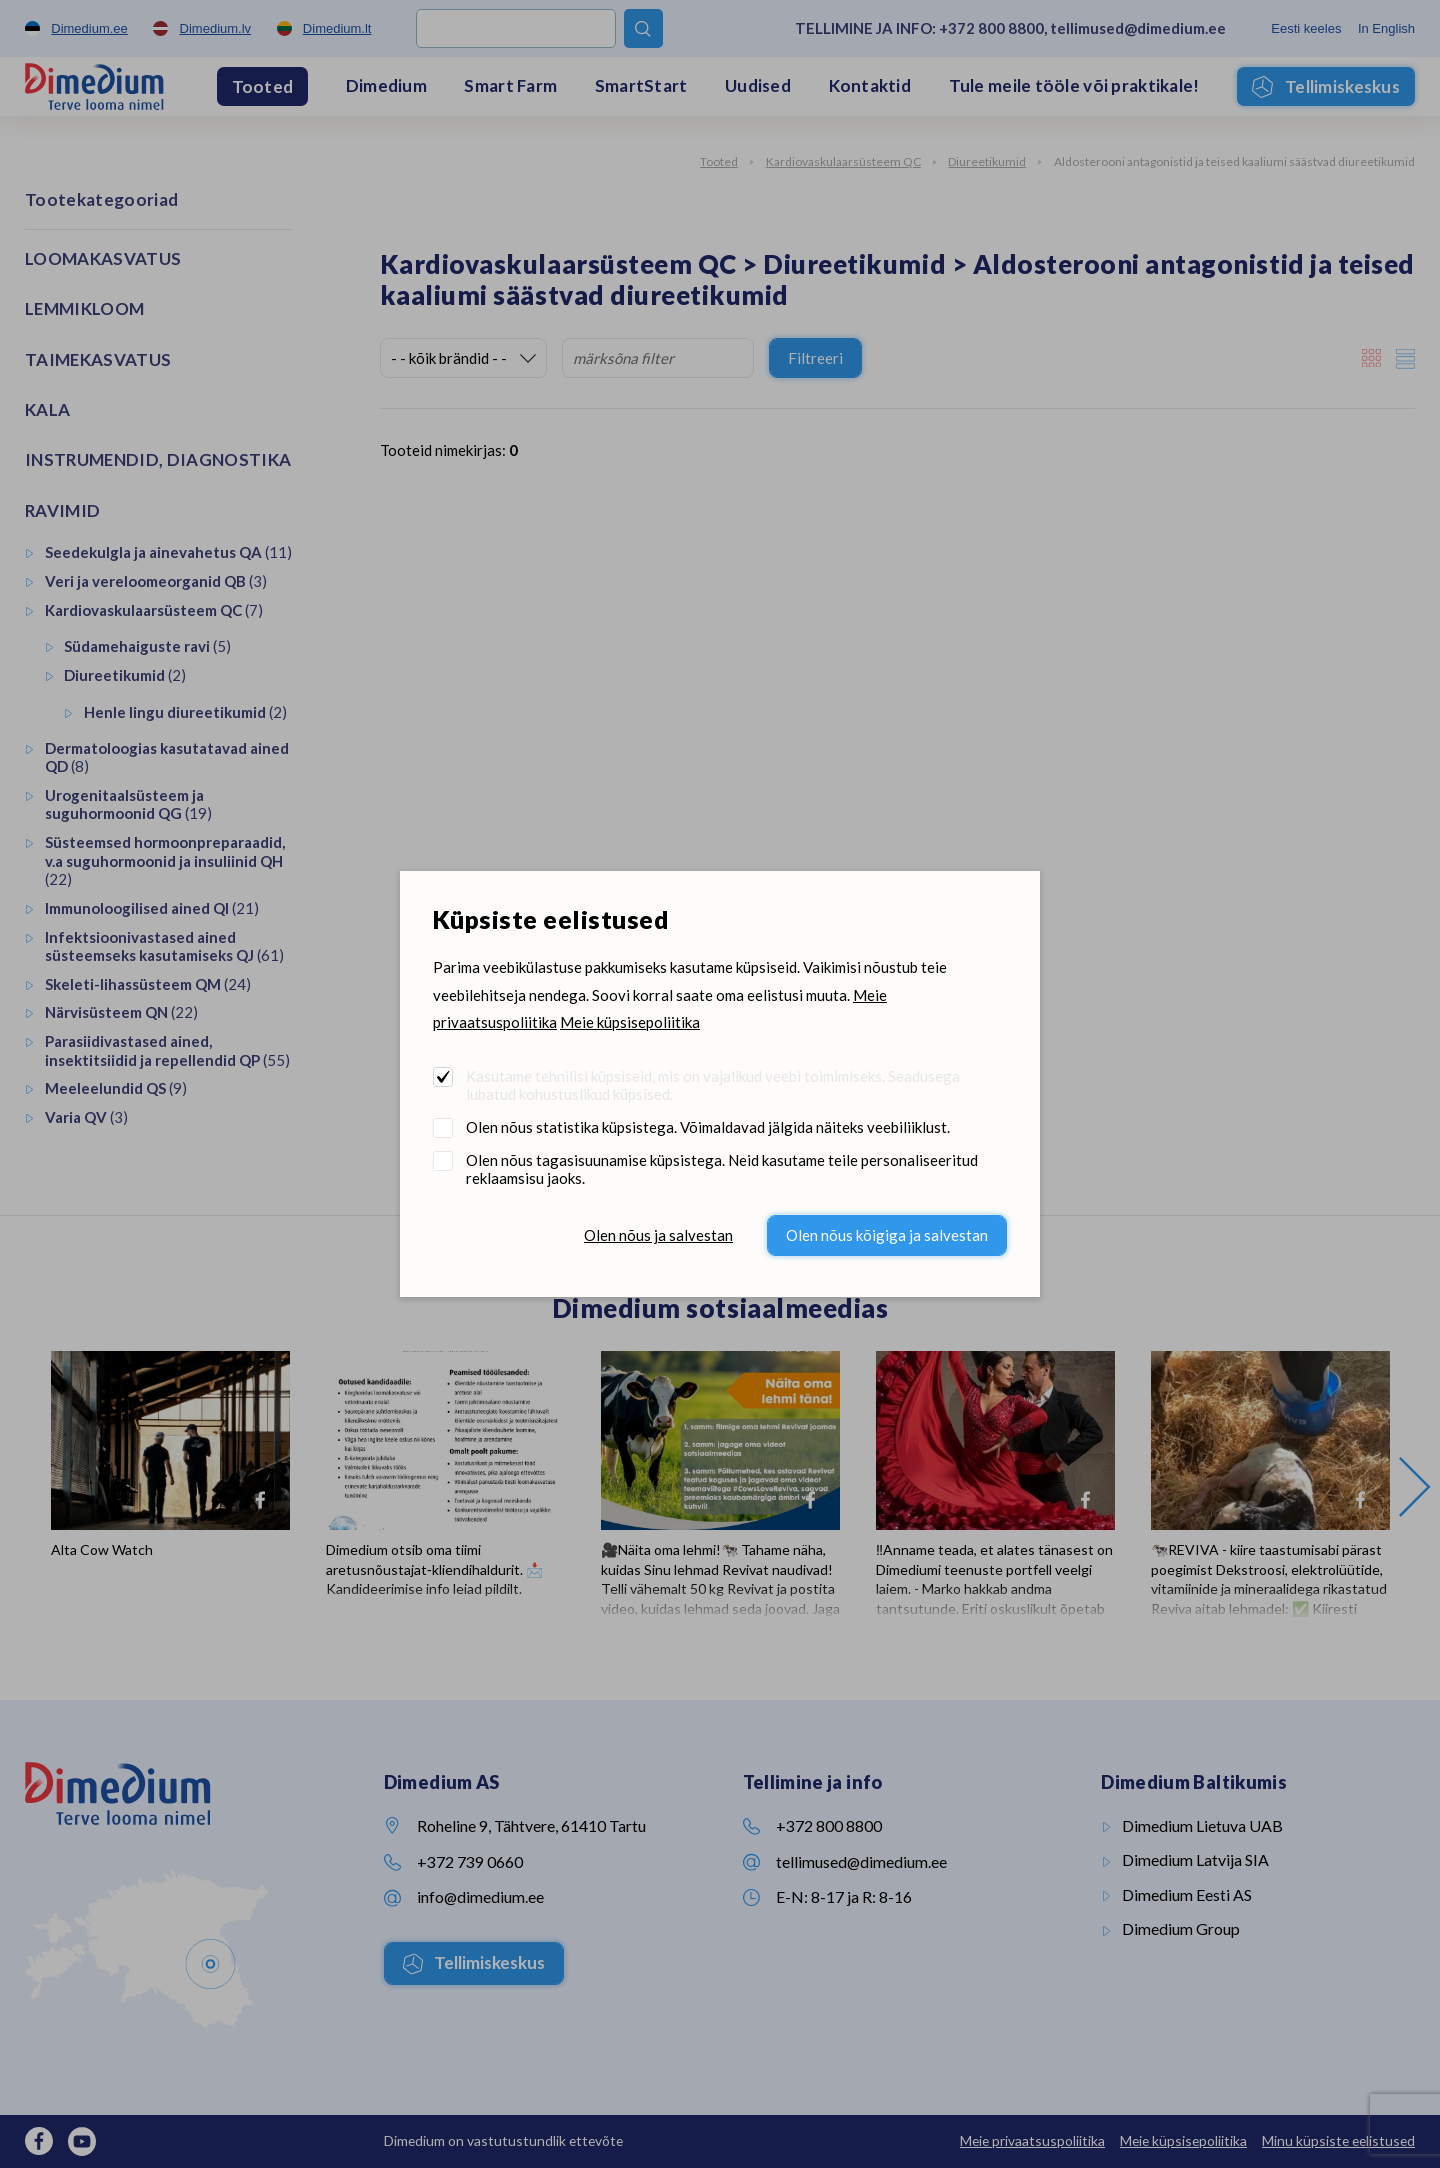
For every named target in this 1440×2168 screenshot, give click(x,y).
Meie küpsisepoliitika (630, 1022)
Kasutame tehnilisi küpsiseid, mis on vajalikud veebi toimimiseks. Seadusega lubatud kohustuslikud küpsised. (713, 1085)
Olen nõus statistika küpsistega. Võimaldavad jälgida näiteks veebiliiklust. (708, 1127)
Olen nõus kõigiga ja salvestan (887, 1235)
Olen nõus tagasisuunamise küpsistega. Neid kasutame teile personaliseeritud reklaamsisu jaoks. (722, 1169)
